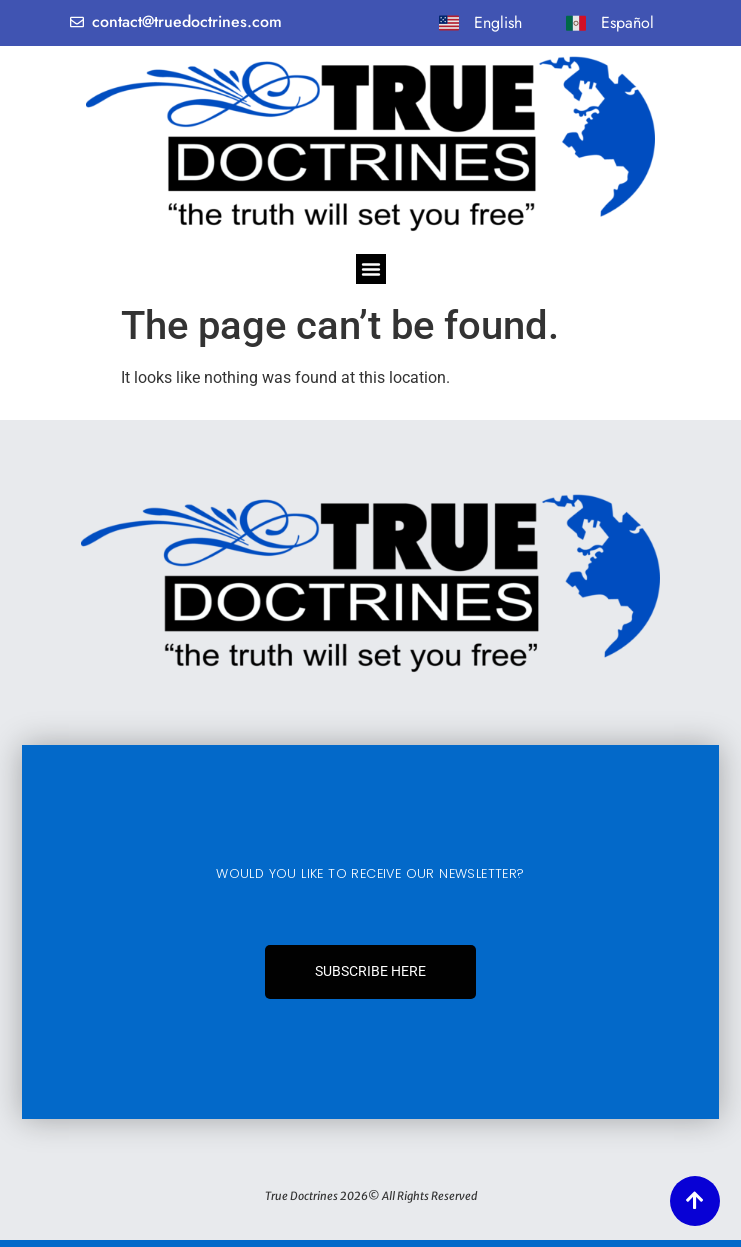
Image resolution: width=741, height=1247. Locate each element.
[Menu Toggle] (371, 269)
